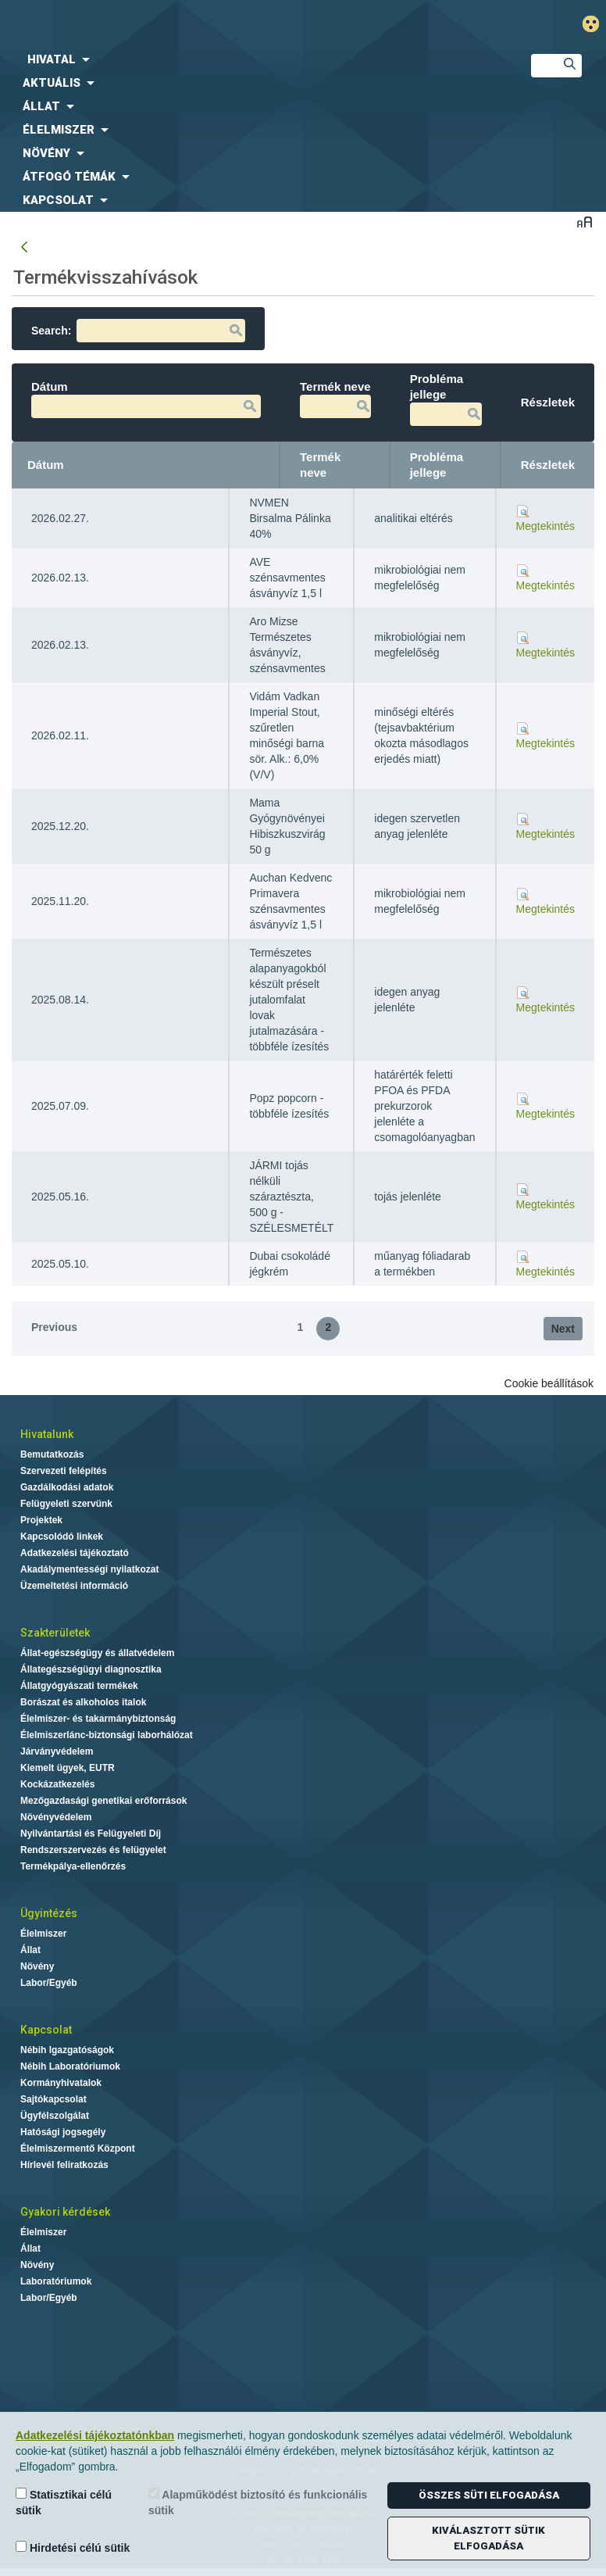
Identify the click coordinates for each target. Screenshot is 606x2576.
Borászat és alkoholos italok (83, 1702)
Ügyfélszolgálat (54, 2115)
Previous (54, 1327)
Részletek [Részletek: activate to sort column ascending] (548, 464)
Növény (37, 1966)
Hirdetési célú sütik (73, 2547)
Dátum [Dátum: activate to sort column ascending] (45, 464)
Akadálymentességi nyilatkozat (89, 1569)
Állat (30, 1950)
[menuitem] (253, 59)
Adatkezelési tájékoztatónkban (95, 2435)
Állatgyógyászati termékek (79, 1685)
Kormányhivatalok (61, 2082)
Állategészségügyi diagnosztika (91, 1669)
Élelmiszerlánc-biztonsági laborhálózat (106, 1735)
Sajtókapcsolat (53, 2099)
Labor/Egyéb (48, 1982)
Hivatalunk (46, 1434)
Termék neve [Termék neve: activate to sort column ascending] (320, 464)
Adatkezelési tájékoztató (74, 1552)
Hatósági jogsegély (62, 2132)
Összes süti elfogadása (489, 2495)
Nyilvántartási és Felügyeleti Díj (90, 1833)
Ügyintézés (48, 1913)
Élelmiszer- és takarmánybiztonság (98, 1718)
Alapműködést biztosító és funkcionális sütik (257, 2502)
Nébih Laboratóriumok (70, 2066)
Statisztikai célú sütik (64, 2502)
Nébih (206, 24)
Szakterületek (55, 1632)
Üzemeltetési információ (74, 1585)
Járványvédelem (56, 1751)
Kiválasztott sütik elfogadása (488, 2538)
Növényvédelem (55, 1817)
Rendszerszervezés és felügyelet (93, 1849)
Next (563, 1328)
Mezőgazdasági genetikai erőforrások (103, 1800)
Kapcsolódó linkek (61, 1536)
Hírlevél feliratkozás (64, 2164)
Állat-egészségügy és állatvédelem (97, 1653)
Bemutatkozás (52, 1454)
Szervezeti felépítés (63, 1470)
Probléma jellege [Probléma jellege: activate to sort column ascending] (436, 464)
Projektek (41, 1520)
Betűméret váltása (584, 221)
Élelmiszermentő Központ (77, 2148)
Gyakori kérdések (65, 2212)
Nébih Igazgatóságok (67, 2050)
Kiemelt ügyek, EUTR (67, 1767)
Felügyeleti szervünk (66, 1503)
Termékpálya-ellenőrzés (73, 1866)
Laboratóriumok (55, 2281)
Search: (138, 330)
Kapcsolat (46, 2029)
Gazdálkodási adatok (66, 1487)
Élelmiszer (43, 1933)
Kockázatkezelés (57, 1784)
